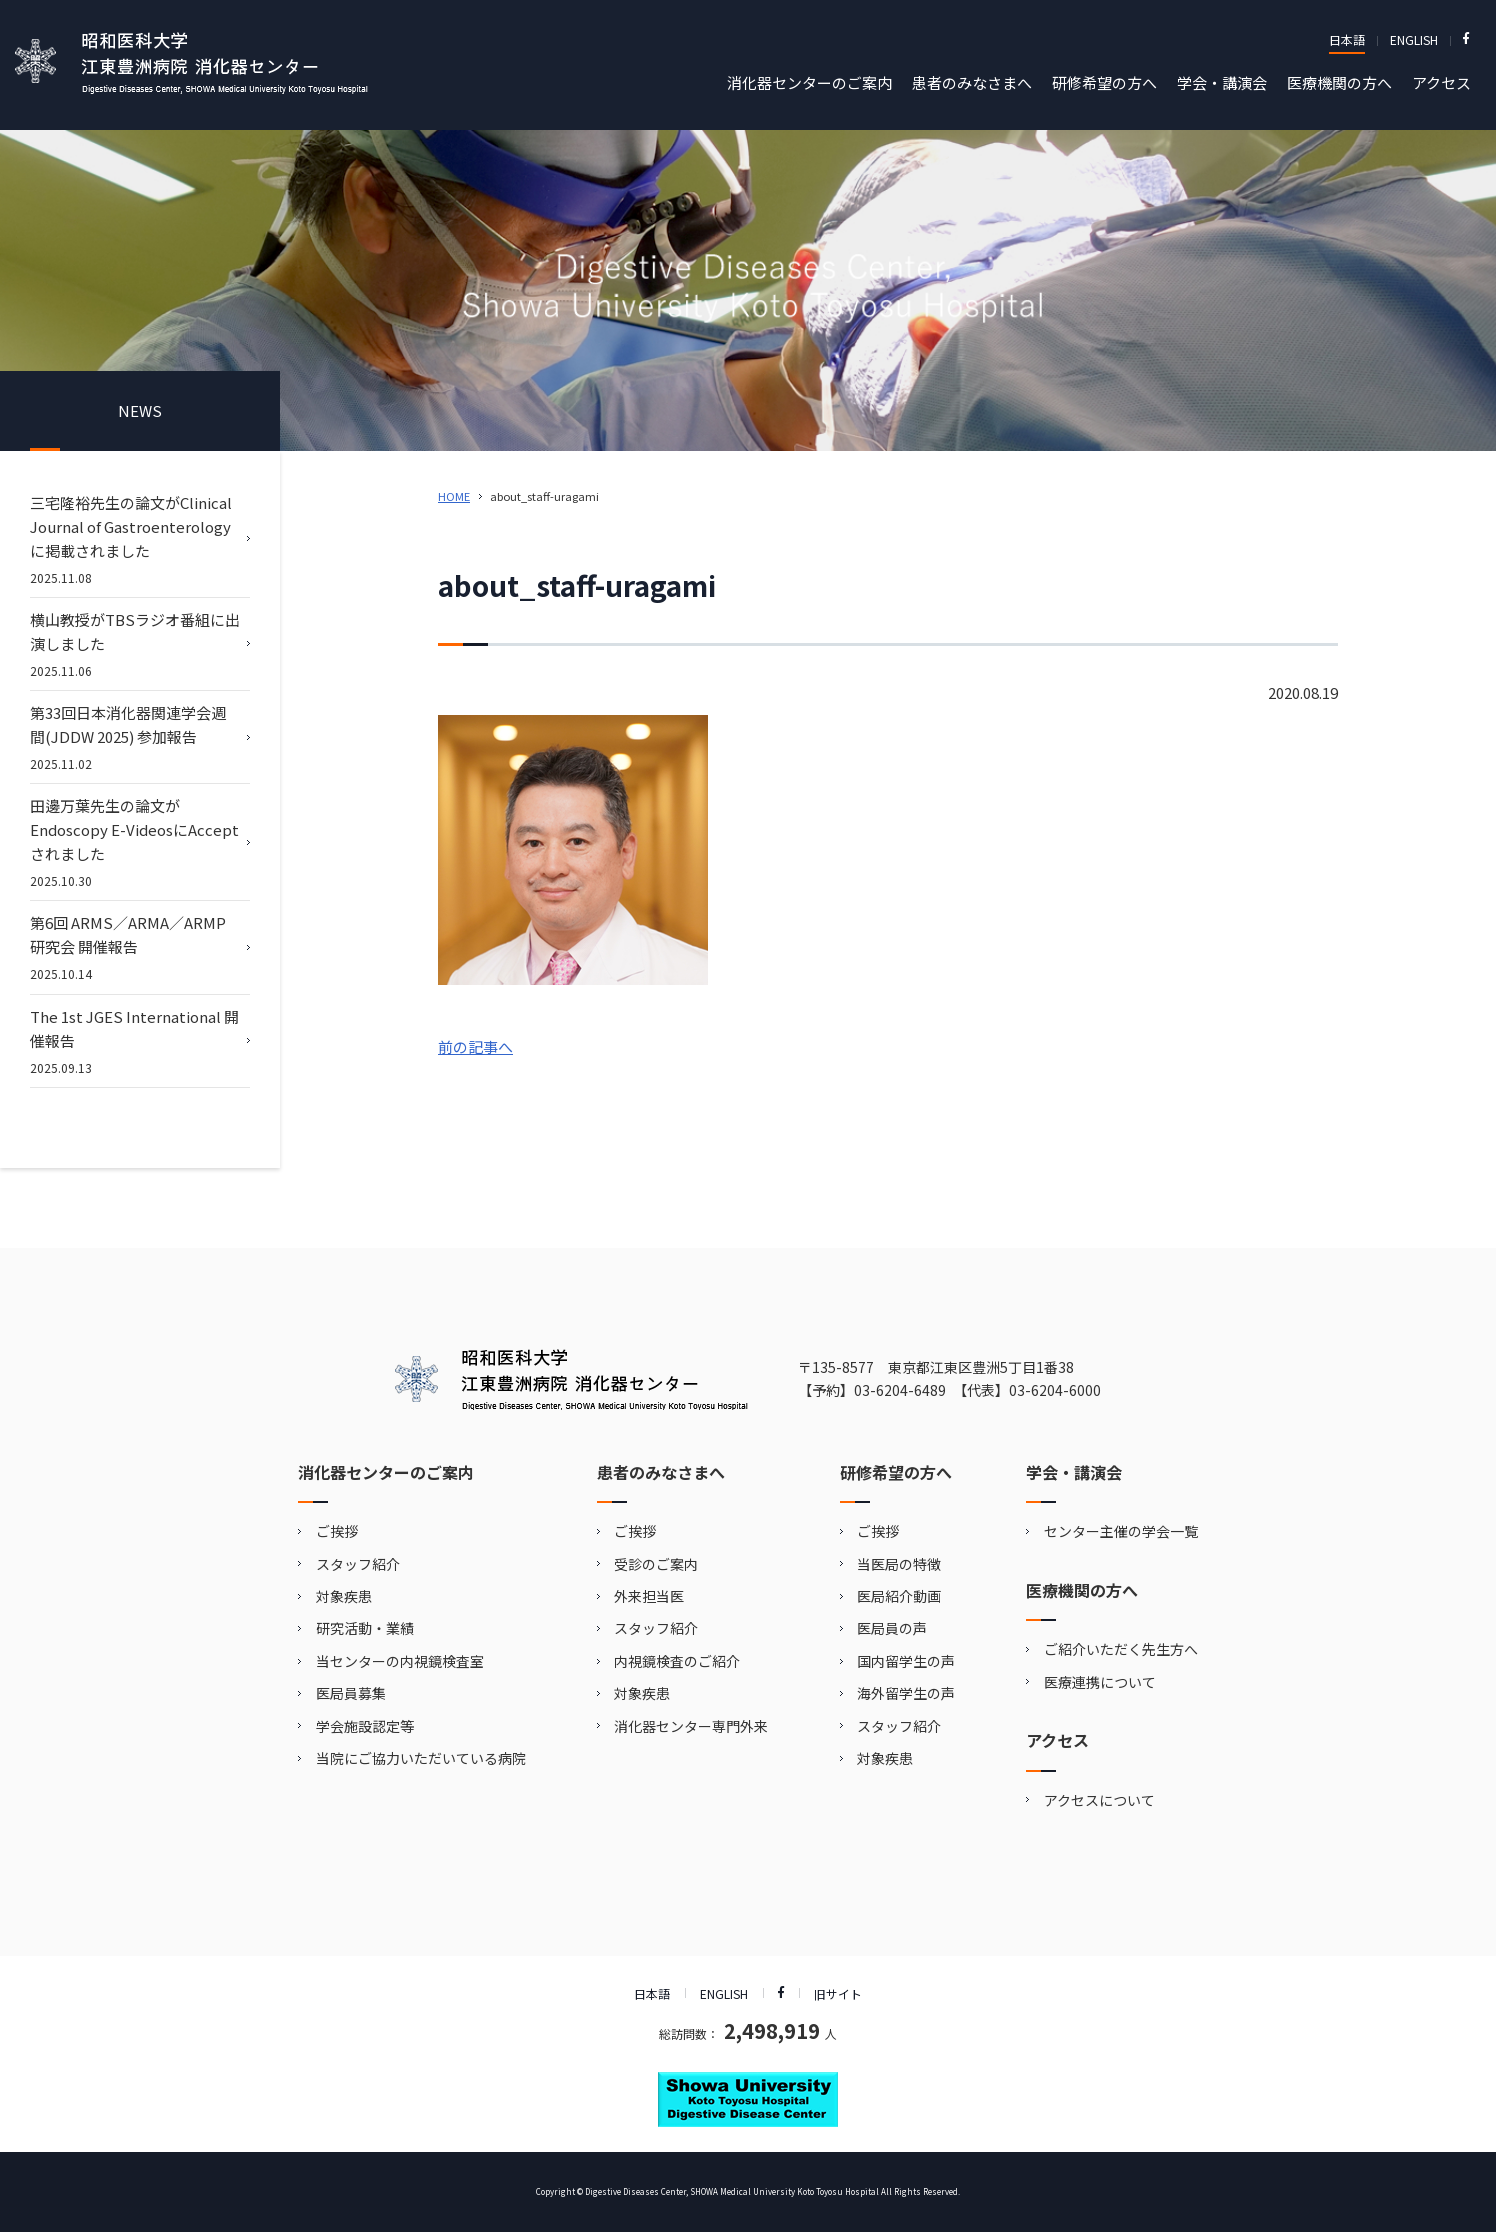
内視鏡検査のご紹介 (677, 1661)
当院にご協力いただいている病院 (421, 1758)
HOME (454, 496)
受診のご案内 (656, 1564)
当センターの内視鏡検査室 (400, 1661)
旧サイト (838, 1993)
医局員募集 (351, 1693)
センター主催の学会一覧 (1121, 1531)
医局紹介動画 (899, 1596)
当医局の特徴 (899, 1564)
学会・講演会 (1222, 82)
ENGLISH (1414, 39)
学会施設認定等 (365, 1726)
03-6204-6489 (900, 1390)
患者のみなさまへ (972, 82)
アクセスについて (1099, 1800)
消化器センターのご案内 (809, 82)
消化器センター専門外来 (691, 1726)
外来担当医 (649, 1596)
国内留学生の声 (906, 1661)
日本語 (1347, 39)
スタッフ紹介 (358, 1564)
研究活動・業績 (365, 1628)
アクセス (1441, 82)
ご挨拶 (337, 1531)
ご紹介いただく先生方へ (1121, 1649)
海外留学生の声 (906, 1693)
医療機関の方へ (1339, 82)
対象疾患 (344, 1596)
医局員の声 (892, 1628)
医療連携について (1100, 1682)
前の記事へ (475, 1046)
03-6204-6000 (1055, 1390)
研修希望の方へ (1104, 82)
